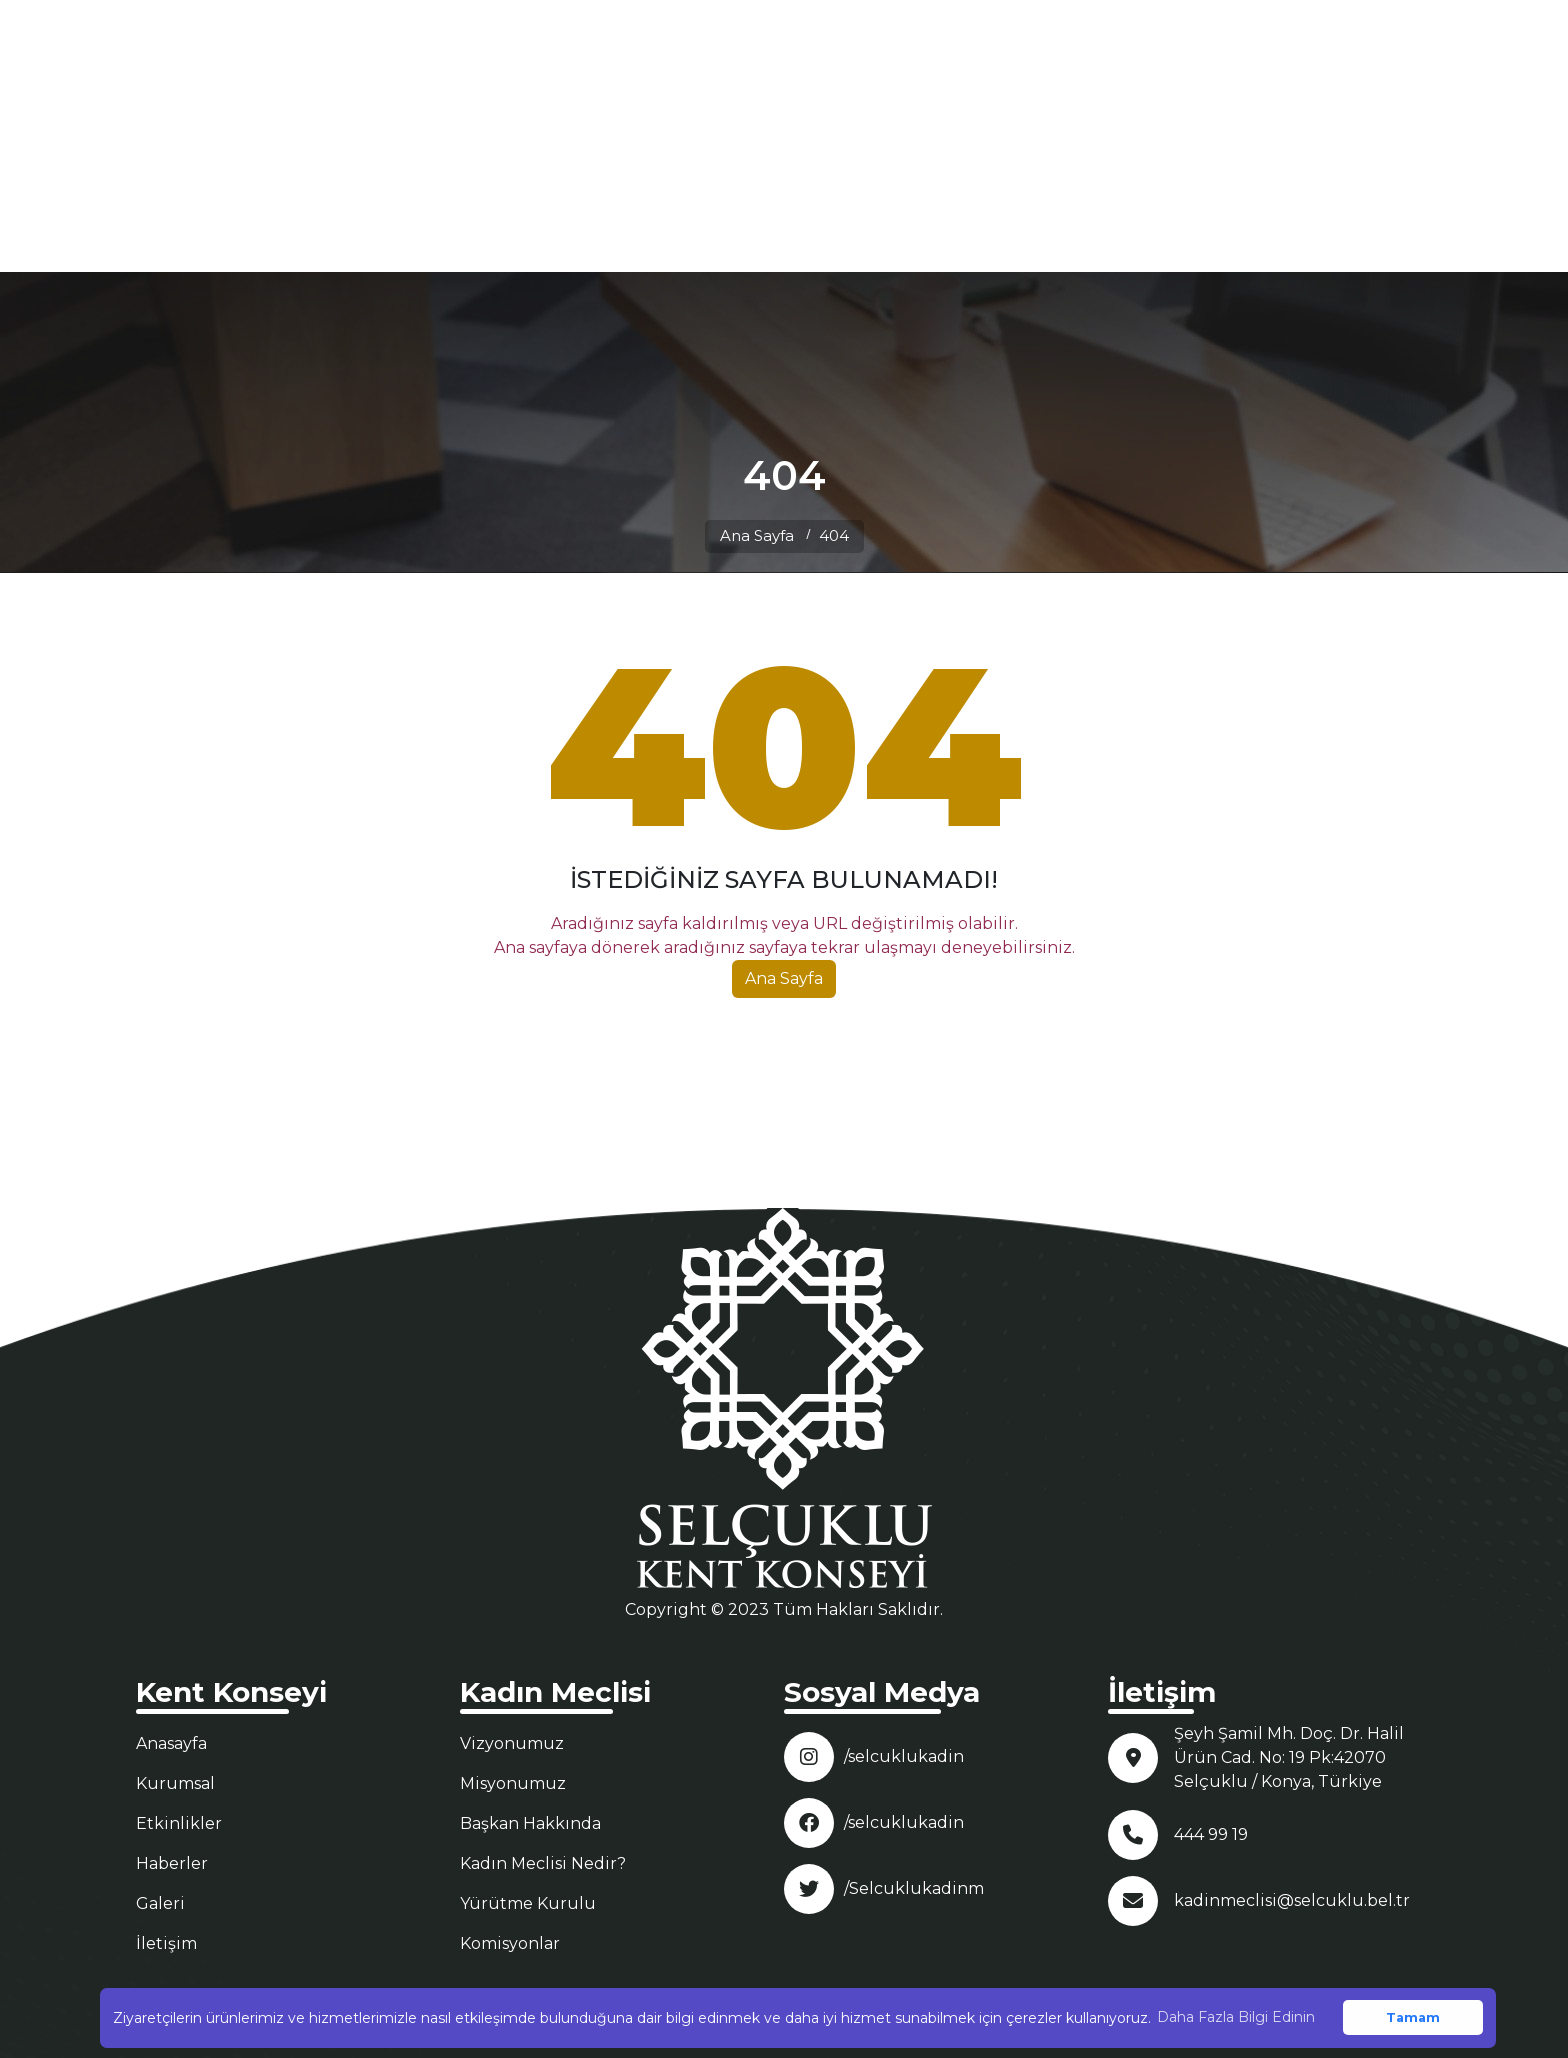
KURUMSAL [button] (995, 135)
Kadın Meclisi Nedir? (543, 1863)
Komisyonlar (510, 1943)
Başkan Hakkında (530, 1823)
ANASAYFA (885, 135)
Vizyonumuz (512, 1743)
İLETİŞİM (1315, 135)
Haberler (172, 1863)
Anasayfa (171, 1743)
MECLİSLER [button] (1122, 135)
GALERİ (1232, 135)
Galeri (160, 1903)
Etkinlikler (179, 1823)
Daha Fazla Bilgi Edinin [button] (1236, 2017)
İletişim (166, 1943)
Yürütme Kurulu (528, 1903)
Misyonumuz (513, 1783)
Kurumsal (175, 1783)
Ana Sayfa (757, 535)
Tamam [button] (1413, 2017)
